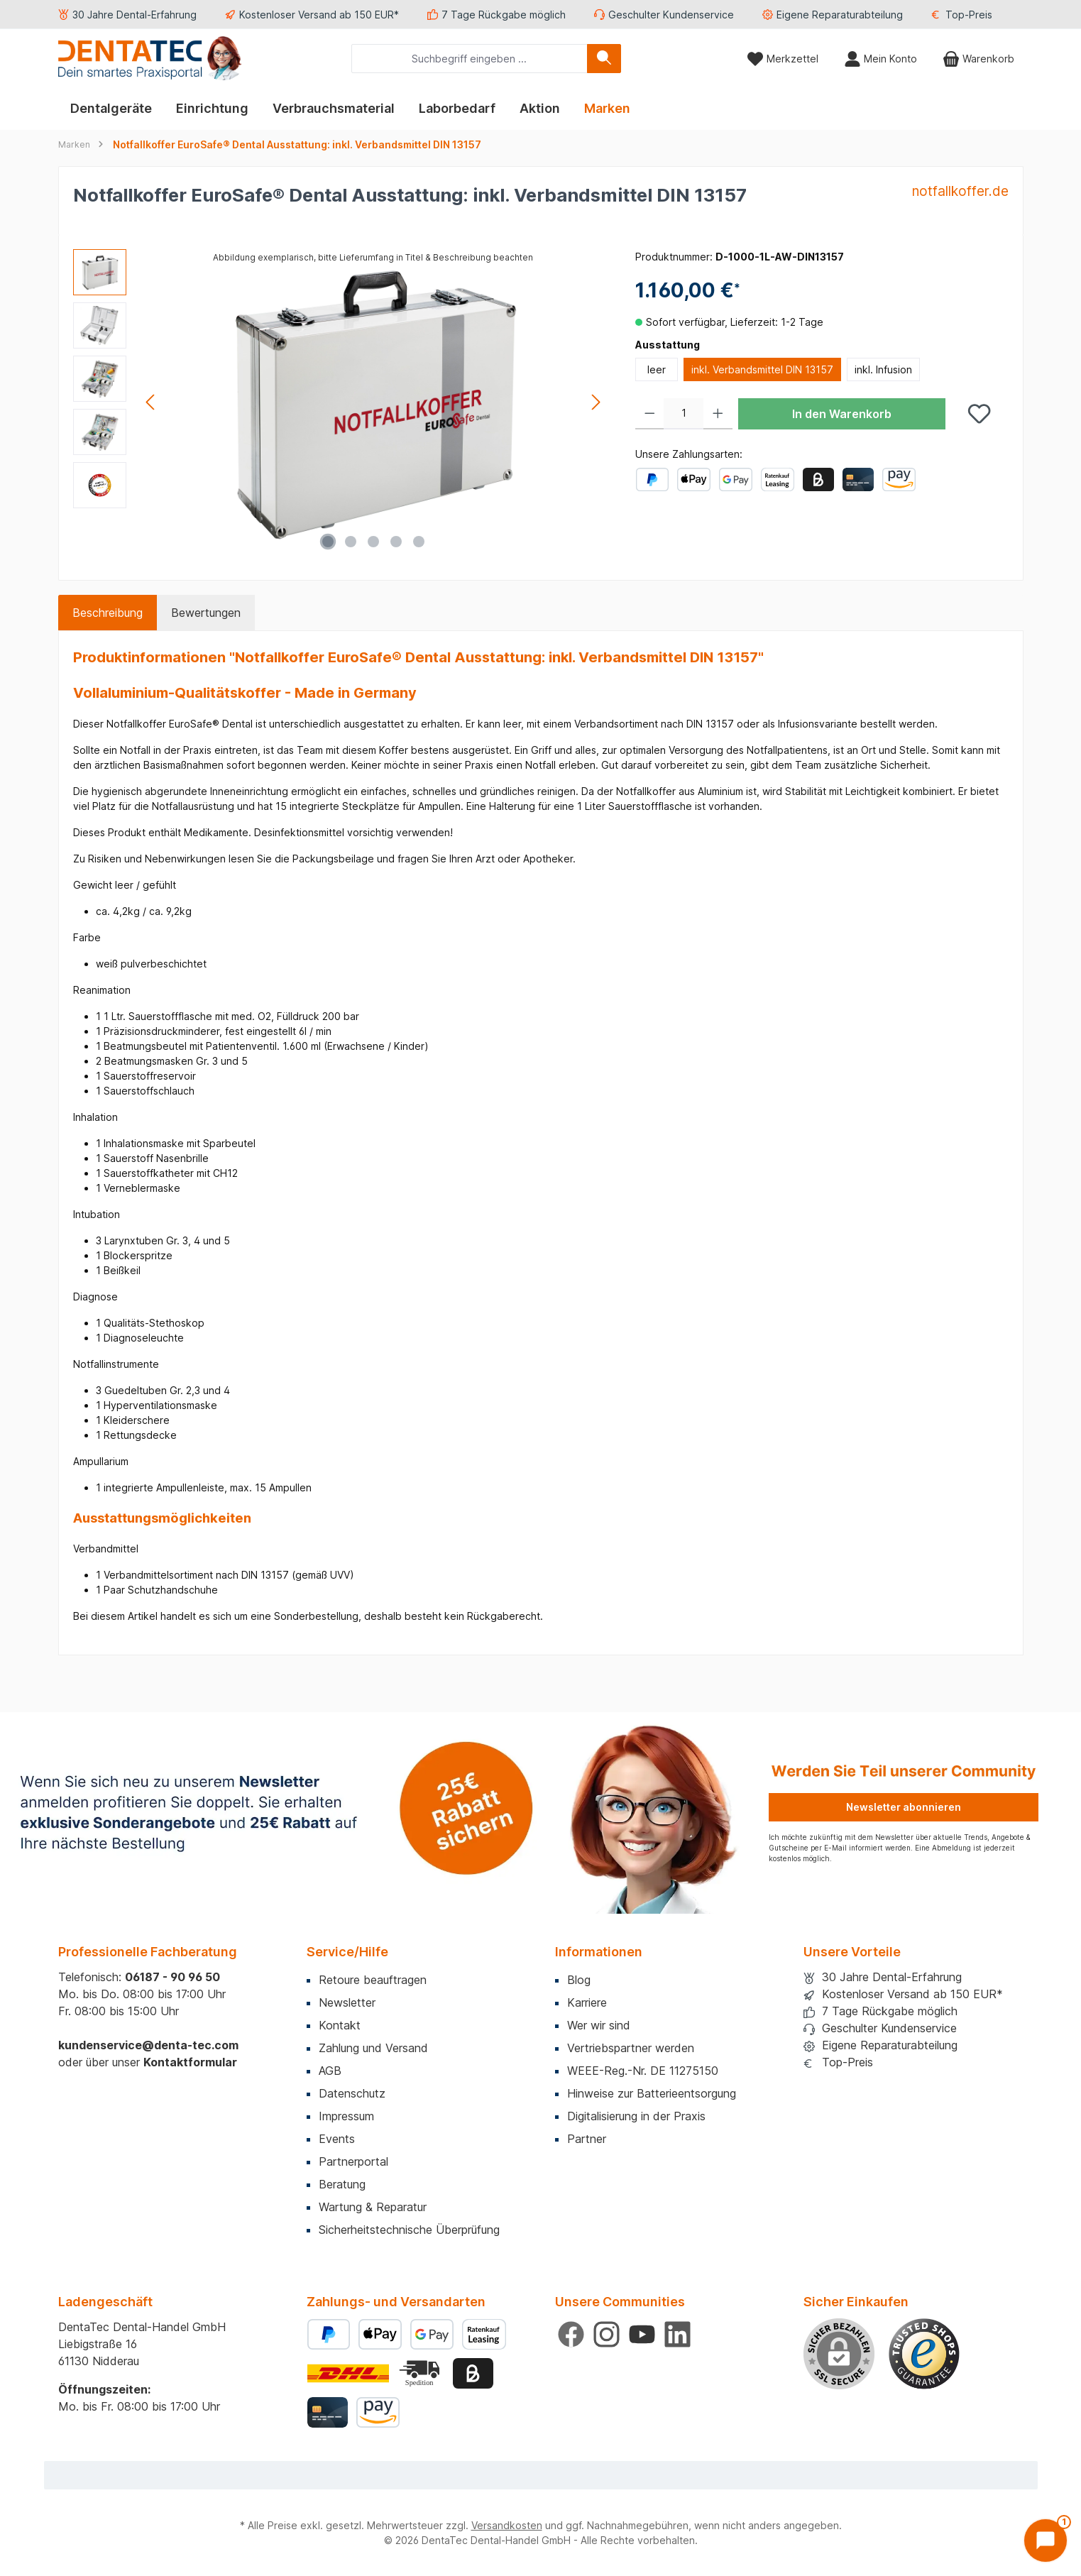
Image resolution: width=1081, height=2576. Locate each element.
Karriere (587, 2002)
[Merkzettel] (782, 58)
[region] (340, 401)
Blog (579, 1980)
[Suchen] (604, 58)
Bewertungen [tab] (206, 612)
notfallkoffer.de (960, 190)
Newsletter (347, 2002)
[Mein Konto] (880, 58)
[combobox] (469, 58)
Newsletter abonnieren (903, 1807)
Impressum (346, 2116)
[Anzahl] (683, 413)
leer (656, 369)
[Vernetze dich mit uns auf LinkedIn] (677, 2334)
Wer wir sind (598, 2025)
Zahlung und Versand (373, 2048)
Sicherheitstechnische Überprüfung (409, 2230)
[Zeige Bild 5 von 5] (418, 541)
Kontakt (340, 2025)
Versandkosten (506, 2525)
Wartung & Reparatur (373, 2207)
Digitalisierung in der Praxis (636, 2116)
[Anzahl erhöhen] (717, 413)
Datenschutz (352, 2093)
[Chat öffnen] (1045, 2540)
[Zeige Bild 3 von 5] (373, 541)
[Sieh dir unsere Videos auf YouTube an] (642, 2334)
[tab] (107, 612)
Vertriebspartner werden (630, 2048)
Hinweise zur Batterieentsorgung (651, 2093)
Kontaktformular (190, 2062)
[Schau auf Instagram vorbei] (606, 2334)
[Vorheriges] (151, 402)
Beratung (342, 2184)
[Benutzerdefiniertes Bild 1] (924, 2353)
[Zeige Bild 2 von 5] (350, 541)
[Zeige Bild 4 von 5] (396, 541)
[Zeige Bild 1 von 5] (328, 541)
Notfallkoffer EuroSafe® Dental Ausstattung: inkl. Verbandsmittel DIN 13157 (297, 144)
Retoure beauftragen (373, 1980)
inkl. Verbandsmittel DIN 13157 (762, 369)
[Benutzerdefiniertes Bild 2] (421, 2373)
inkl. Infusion (883, 369)
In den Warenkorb (841, 414)
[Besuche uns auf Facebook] (571, 2334)
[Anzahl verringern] (649, 413)
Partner (586, 2139)
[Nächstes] (595, 402)
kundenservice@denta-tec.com (148, 2045)
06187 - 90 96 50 (172, 1977)
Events (337, 2139)
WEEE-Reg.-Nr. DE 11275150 (642, 2070)
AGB (330, 2070)
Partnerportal (353, 2161)
